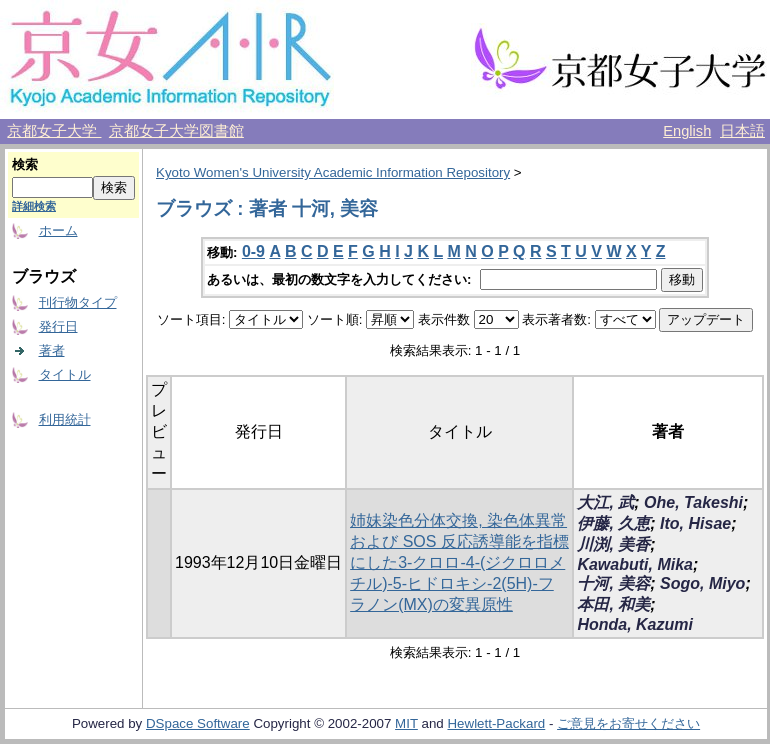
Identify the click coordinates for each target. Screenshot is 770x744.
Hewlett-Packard (496, 723)
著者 (52, 350)
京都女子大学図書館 (176, 131)
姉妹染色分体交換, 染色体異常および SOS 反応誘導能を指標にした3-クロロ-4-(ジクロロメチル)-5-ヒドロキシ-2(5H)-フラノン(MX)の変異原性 (459, 562)
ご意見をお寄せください (628, 723)
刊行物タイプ (78, 302)
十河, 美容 (613, 583)
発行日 (58, 326)
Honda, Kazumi (635, 624)
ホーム (58, 230)
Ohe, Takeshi (693, 502)
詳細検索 (34, 206)
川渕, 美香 (613, 544)
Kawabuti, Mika (635, 564)
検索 (25, 164)
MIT (406, 723)
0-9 (253, 251)
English (687, 131)
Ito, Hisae (695, 523)
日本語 (742, 131)
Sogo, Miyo (702, 583)
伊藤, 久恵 (613, 523)
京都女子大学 (54, 131)
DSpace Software (198, 723)
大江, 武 (605, 502)
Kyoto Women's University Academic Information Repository (333, 172)
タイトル (65, 374)
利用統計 (65, 419)
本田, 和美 (613, 604)
